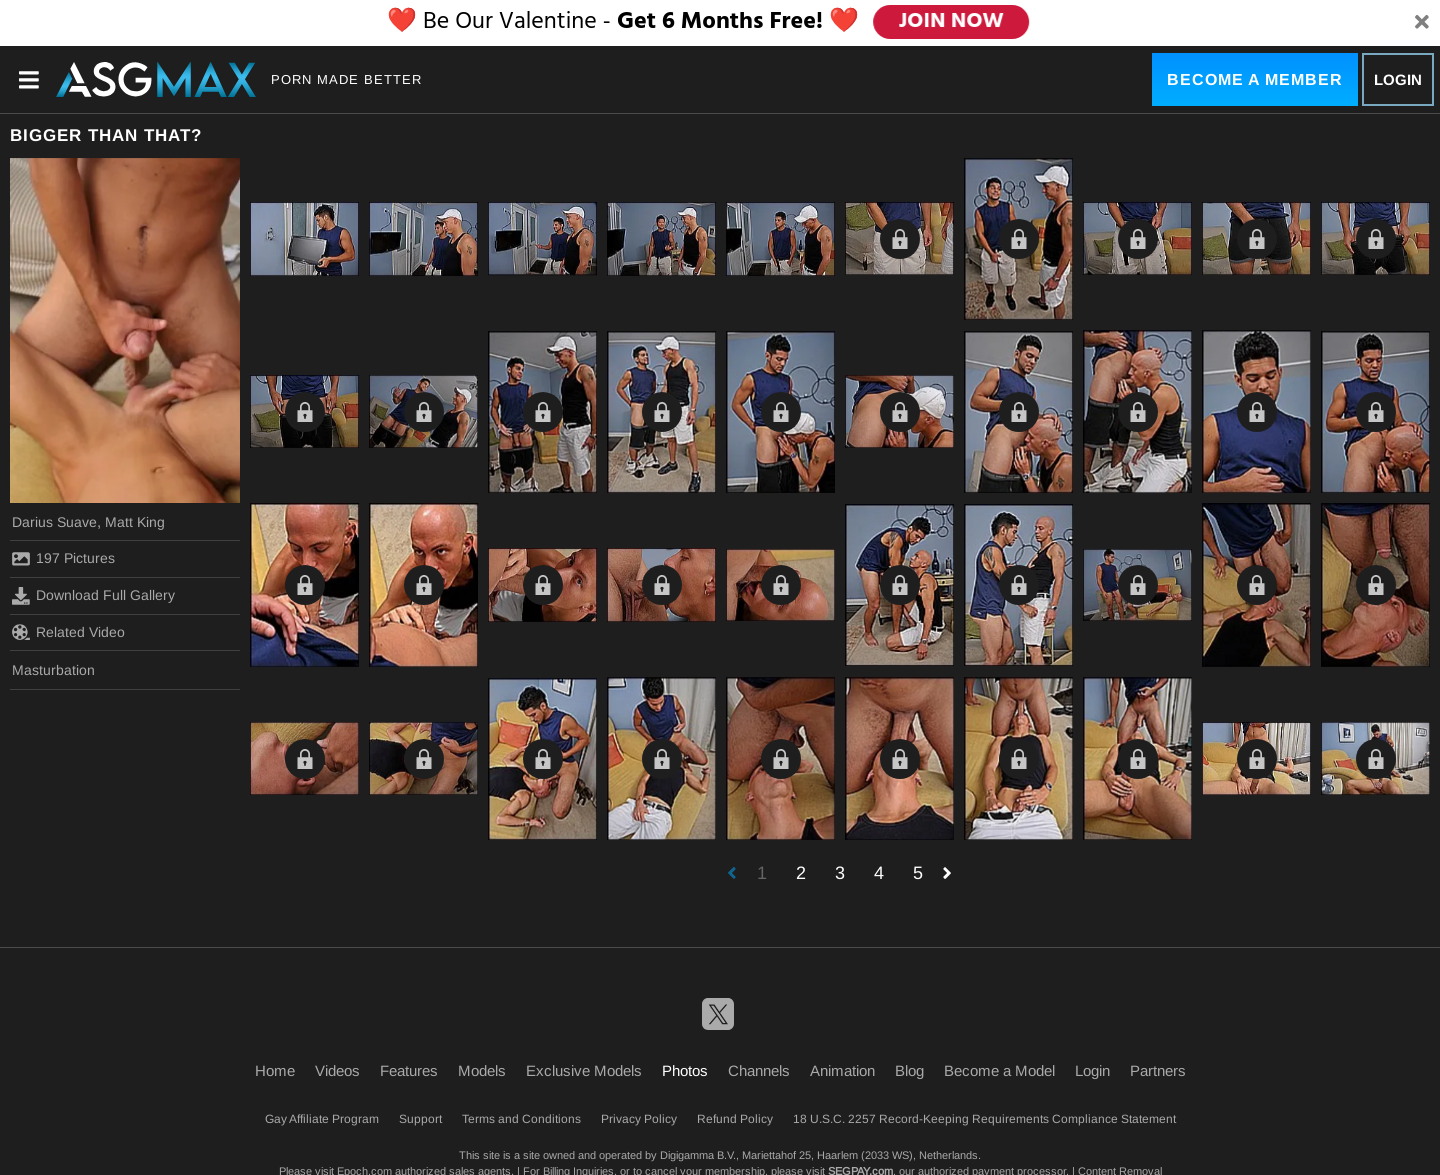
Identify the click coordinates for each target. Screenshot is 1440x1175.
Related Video (68, 632)
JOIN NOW (951, 22)
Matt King (135, 522)
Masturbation (53, 670)
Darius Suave (54, 522)
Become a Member (1255, 79)
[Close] (1422, 23)
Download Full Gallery (93, 596)
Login (1398, 79)
